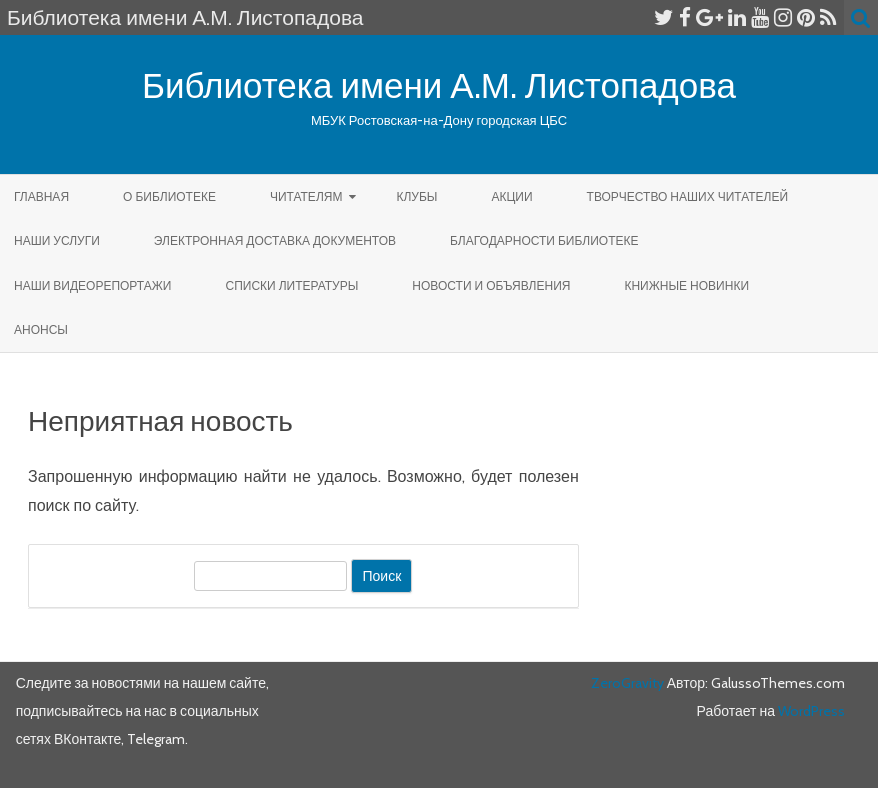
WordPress (810, 711)
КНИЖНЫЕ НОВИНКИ (686, 285)
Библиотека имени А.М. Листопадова (439, 85)
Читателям (306, 196)
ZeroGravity (627, 683)
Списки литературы (291, 285)
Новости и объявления (491, 285)
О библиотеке (169, 196)
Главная (41, 196)
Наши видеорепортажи (92, 285)
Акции (511, 196)
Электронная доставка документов (275, 240)
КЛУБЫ (416, 196)
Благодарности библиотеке (544, 240)
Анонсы (41, 329)
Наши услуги (57, 240)
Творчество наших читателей (688, 196)
